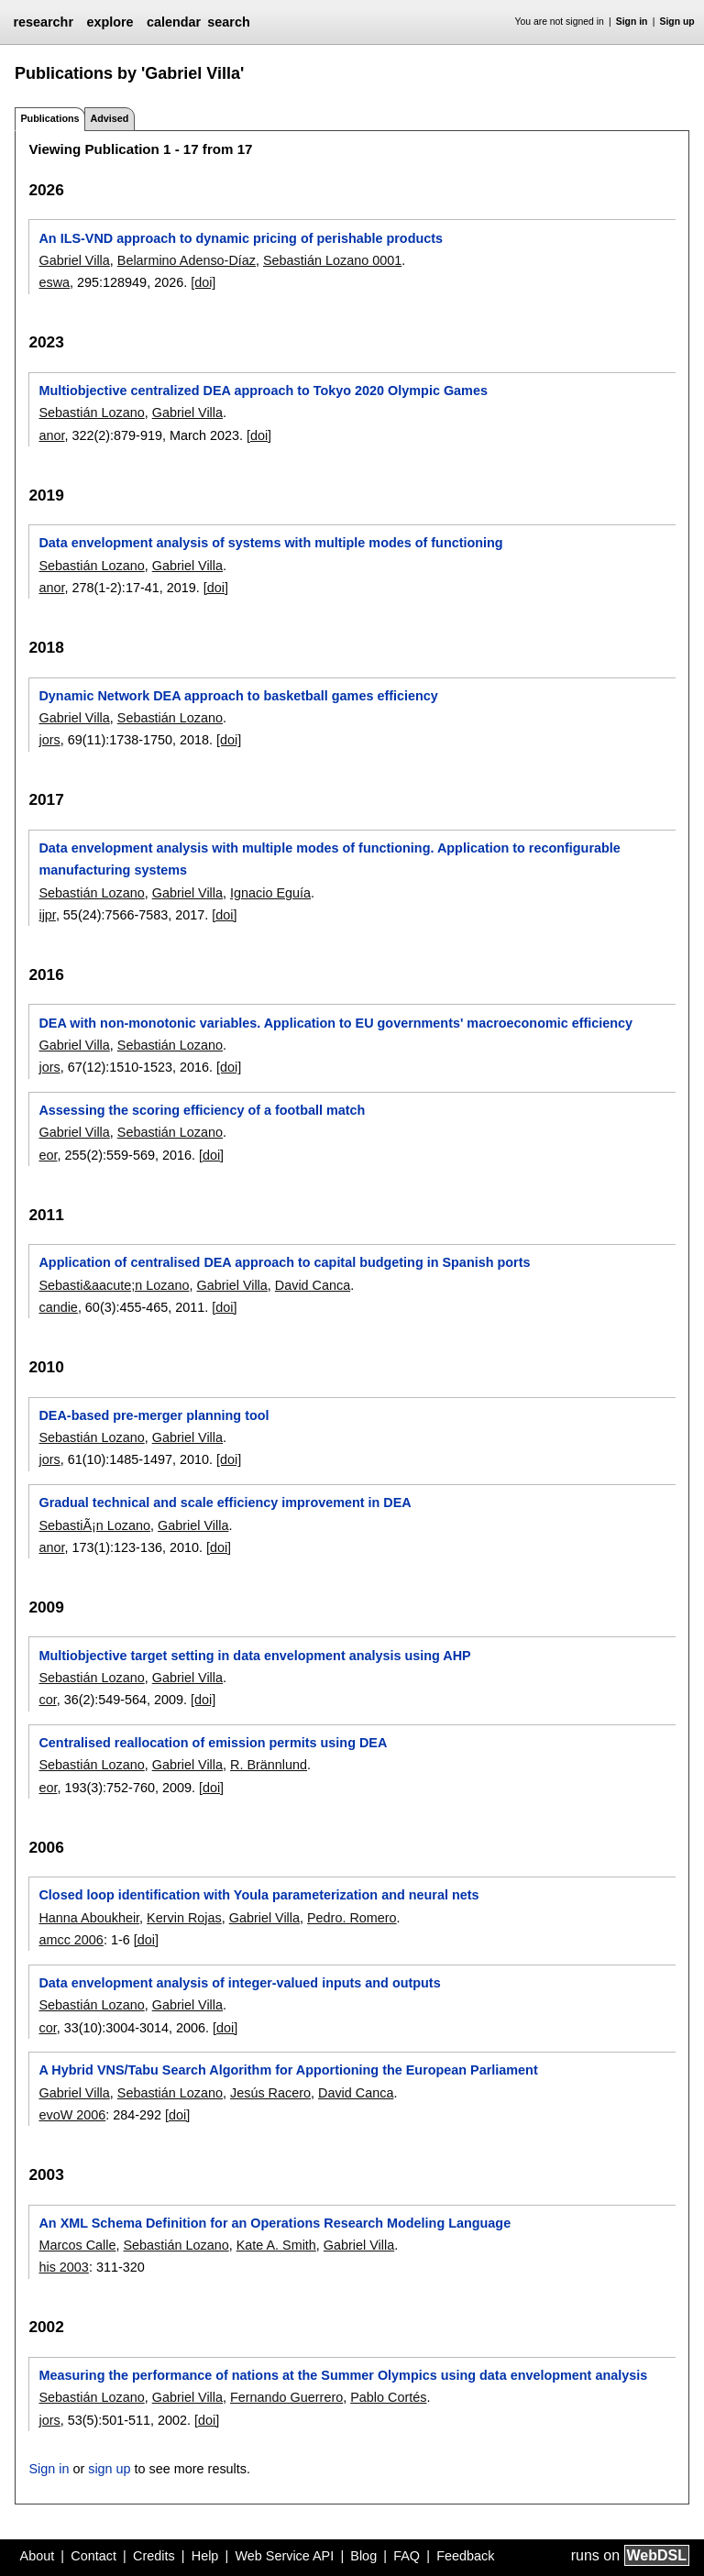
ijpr (46, 915)
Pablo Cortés (388, 2397)
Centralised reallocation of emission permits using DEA (212, 1742)
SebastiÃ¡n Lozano (94, 1525)
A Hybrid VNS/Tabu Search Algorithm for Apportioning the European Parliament (287, 2070)
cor (47, 1699)
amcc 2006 (70, 1939)
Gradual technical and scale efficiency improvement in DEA (224, 1502)
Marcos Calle (77, 2245)
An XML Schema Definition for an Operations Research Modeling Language (274, 2223)
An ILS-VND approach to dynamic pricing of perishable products (240, 238)
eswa (54, 282)
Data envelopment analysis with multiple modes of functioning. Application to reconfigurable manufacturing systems (329, 859)
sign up (109, 2468)
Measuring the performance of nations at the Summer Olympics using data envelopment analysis (342, 2375)
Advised (109, 118)
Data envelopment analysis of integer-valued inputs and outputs (239, 1983)
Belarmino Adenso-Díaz (186, 260)
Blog (363, 2555)
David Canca (312, 1285)
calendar (174, 22)
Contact (93, 2555)
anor (51, 435)
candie (57, 1307)
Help (205, 2555)
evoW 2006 (71, 2115)
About (37, 2555)
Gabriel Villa (73, 260)
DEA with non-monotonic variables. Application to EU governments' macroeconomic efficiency (335, 1023)
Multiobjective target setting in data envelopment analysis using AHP (254, 1655)
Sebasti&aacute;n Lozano (113, 1285)
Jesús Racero (270, 2093)
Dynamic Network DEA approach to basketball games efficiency (237, 695)
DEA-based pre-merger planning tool (153, 1415)
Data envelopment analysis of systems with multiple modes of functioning (270, 542)
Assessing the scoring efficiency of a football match (201, 1110)
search (228, 22)
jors (49, 739)
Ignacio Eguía (270, 893)
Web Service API (284, 2555)
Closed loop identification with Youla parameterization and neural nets (258, 1895)
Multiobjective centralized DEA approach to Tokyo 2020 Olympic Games (262, 390)
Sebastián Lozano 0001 (332, 260)
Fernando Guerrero (286, 2397)
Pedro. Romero (352, 1917)
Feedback (465, 2555)
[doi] (203, 282)
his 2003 (63, 2267)
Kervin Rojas (184, 1917)
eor (47, 1155)
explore (109, 22)
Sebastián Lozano (91, 412)
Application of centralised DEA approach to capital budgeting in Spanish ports (284, 1262)
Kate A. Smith (276, 2245)
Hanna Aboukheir (88, 1917)
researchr (43, 22)
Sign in (632, 22)
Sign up (677, 22)
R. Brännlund (268, 1764)
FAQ (406, 2555)
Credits (154, 2555)
